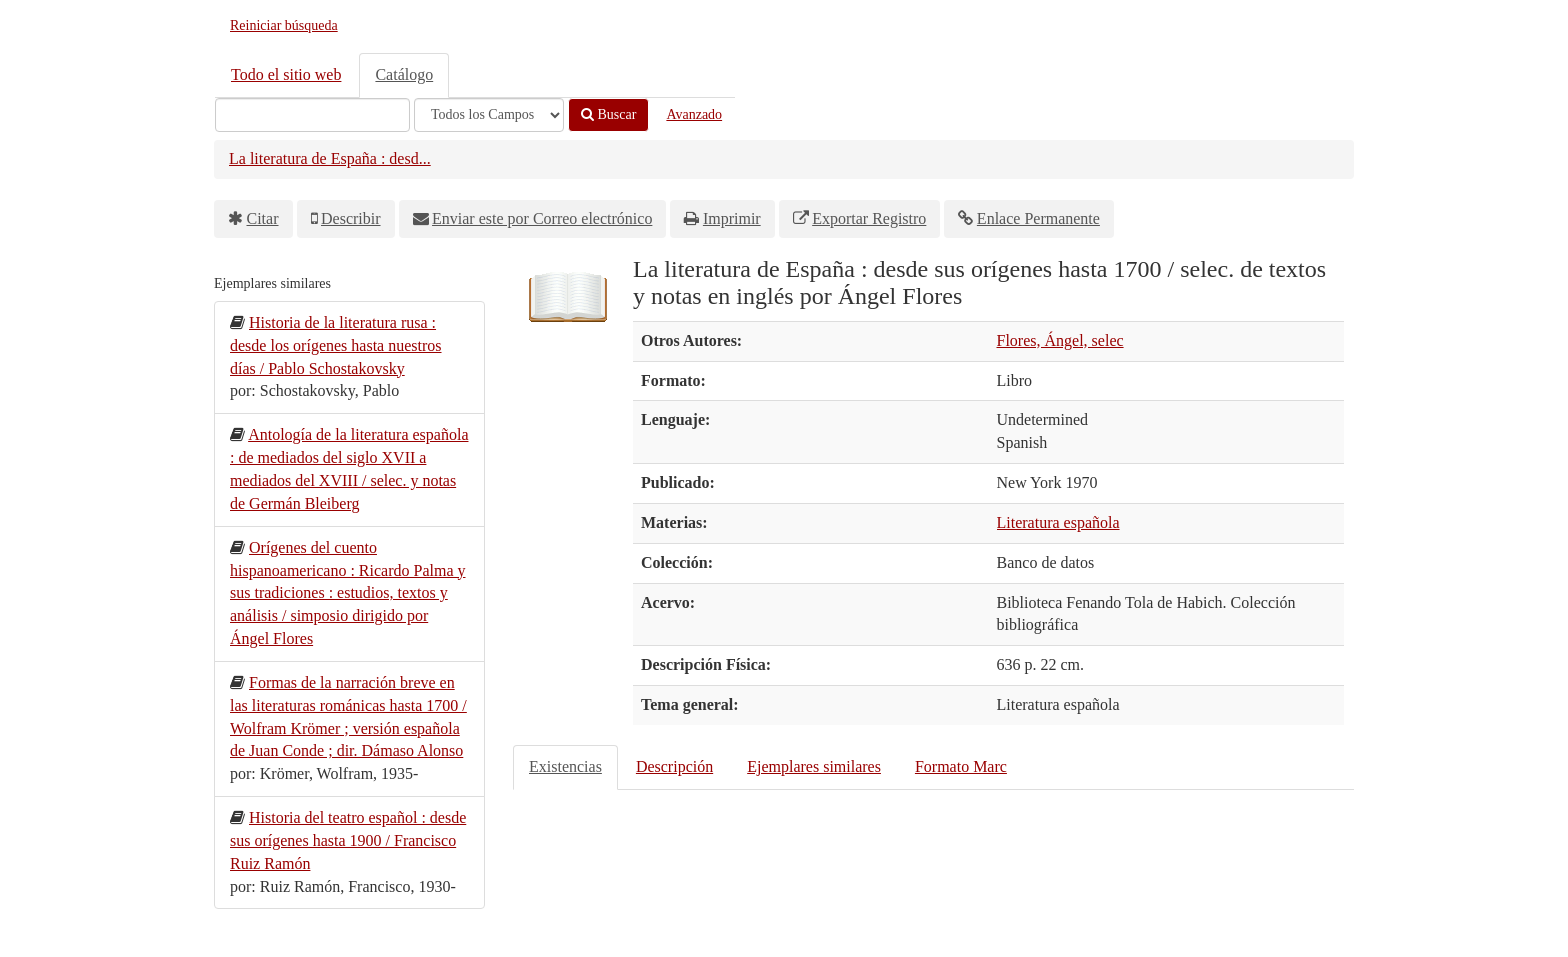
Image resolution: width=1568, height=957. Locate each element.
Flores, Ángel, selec (1060, 340)
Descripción (674, 766)
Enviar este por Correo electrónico (542, 218)
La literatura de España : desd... (330, 158)
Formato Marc (961, 766)
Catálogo (404, 74)
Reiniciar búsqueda (284, 25)
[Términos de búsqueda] (312, 115)
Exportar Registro (869, 218)
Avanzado (694, 114)
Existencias (565, 766)
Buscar (608, 114)
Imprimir (732, 218)
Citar (263, 218)
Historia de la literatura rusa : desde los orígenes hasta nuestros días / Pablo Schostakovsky (336, 345)
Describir (351, 218)
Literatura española (1058, 522)
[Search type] (489, 115)
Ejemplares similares (814, 766)
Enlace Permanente (1038, 218)
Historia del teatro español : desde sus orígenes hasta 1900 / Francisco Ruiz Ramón (348, 840)
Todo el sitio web (286, 74)
